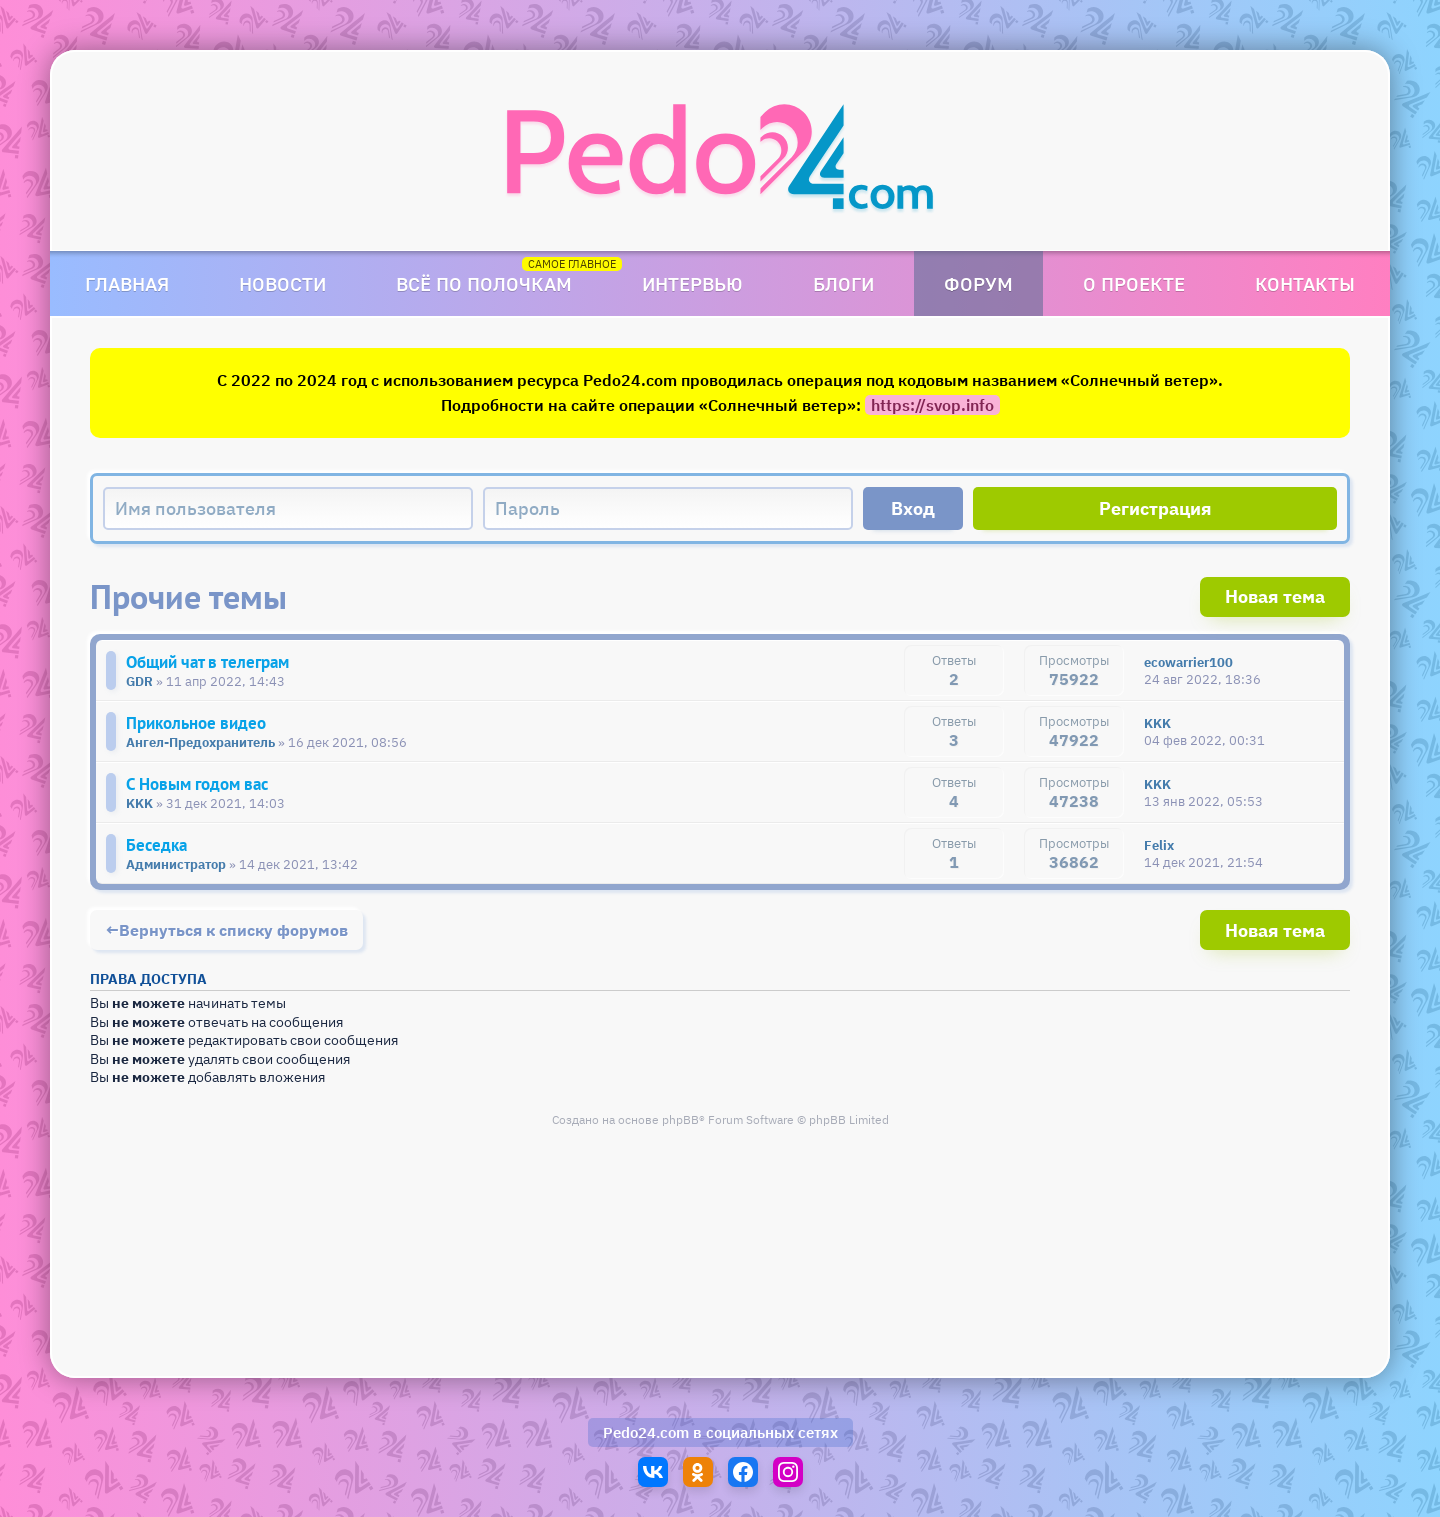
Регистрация (1155, 508)
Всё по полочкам (484, 283)
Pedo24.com (646, 1432)
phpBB (680, 1119)
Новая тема (1275, 596)
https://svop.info (932, 405)
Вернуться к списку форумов (233, 930)
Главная (127, 283)
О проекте (1134, 283)
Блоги (843, 283)
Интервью (692, 283)
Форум (978, 283)
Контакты (1305, 283)
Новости (282, 283)
